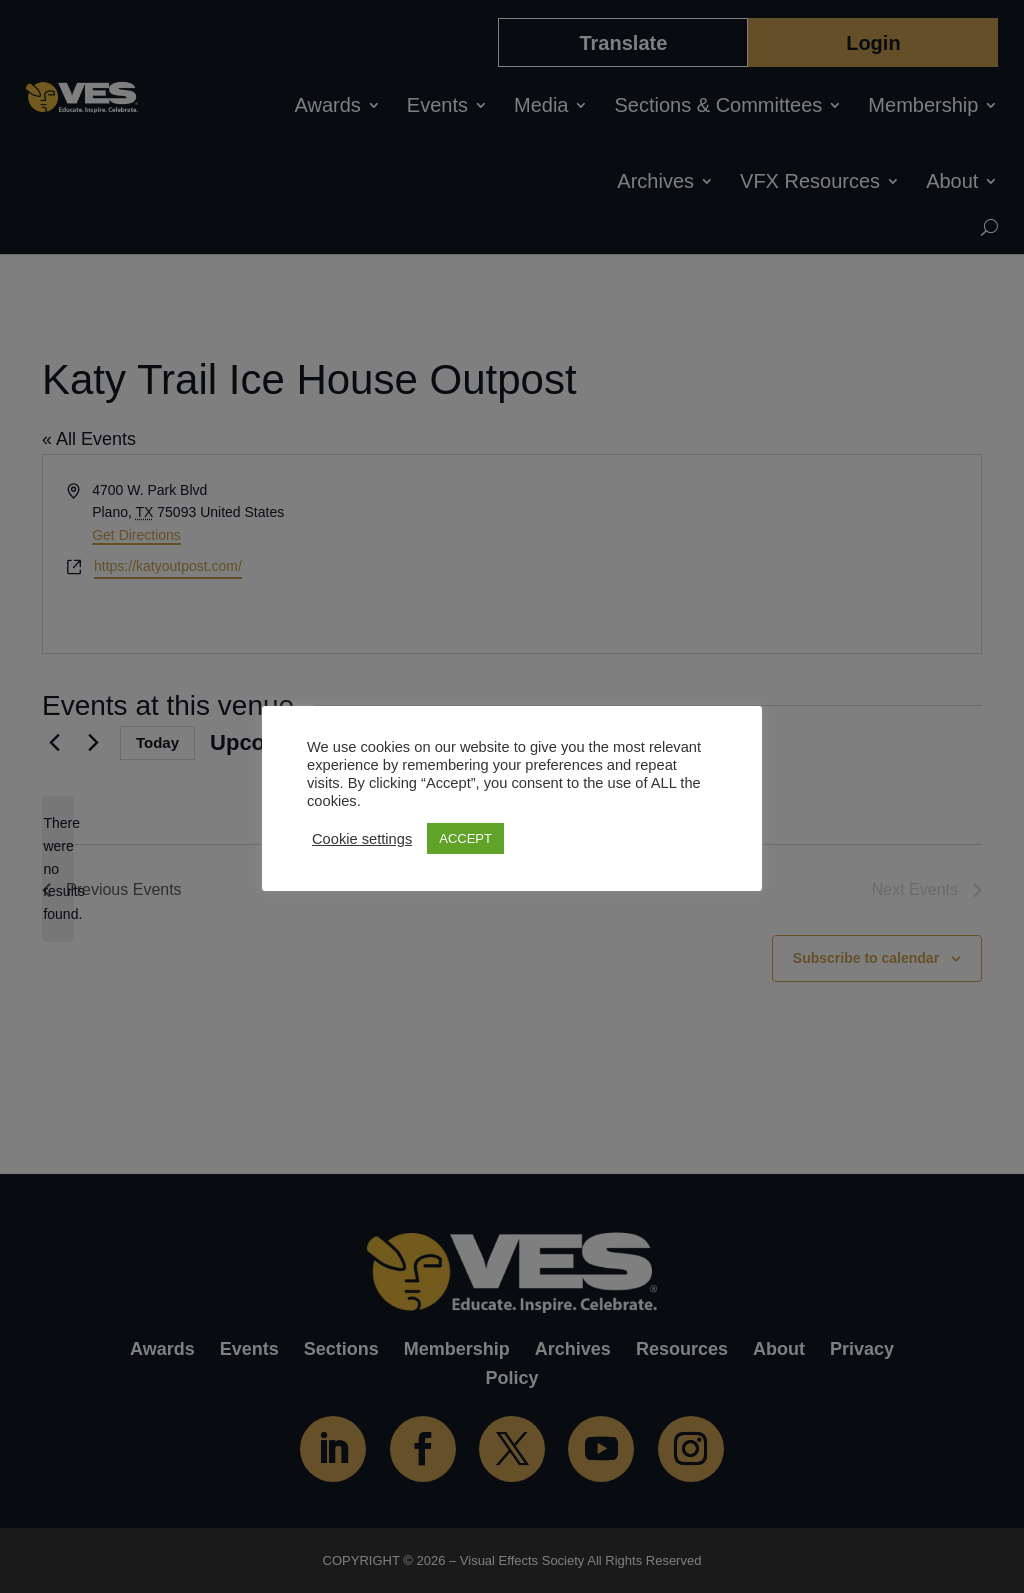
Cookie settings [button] (362, 839)
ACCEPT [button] (465, 838)
